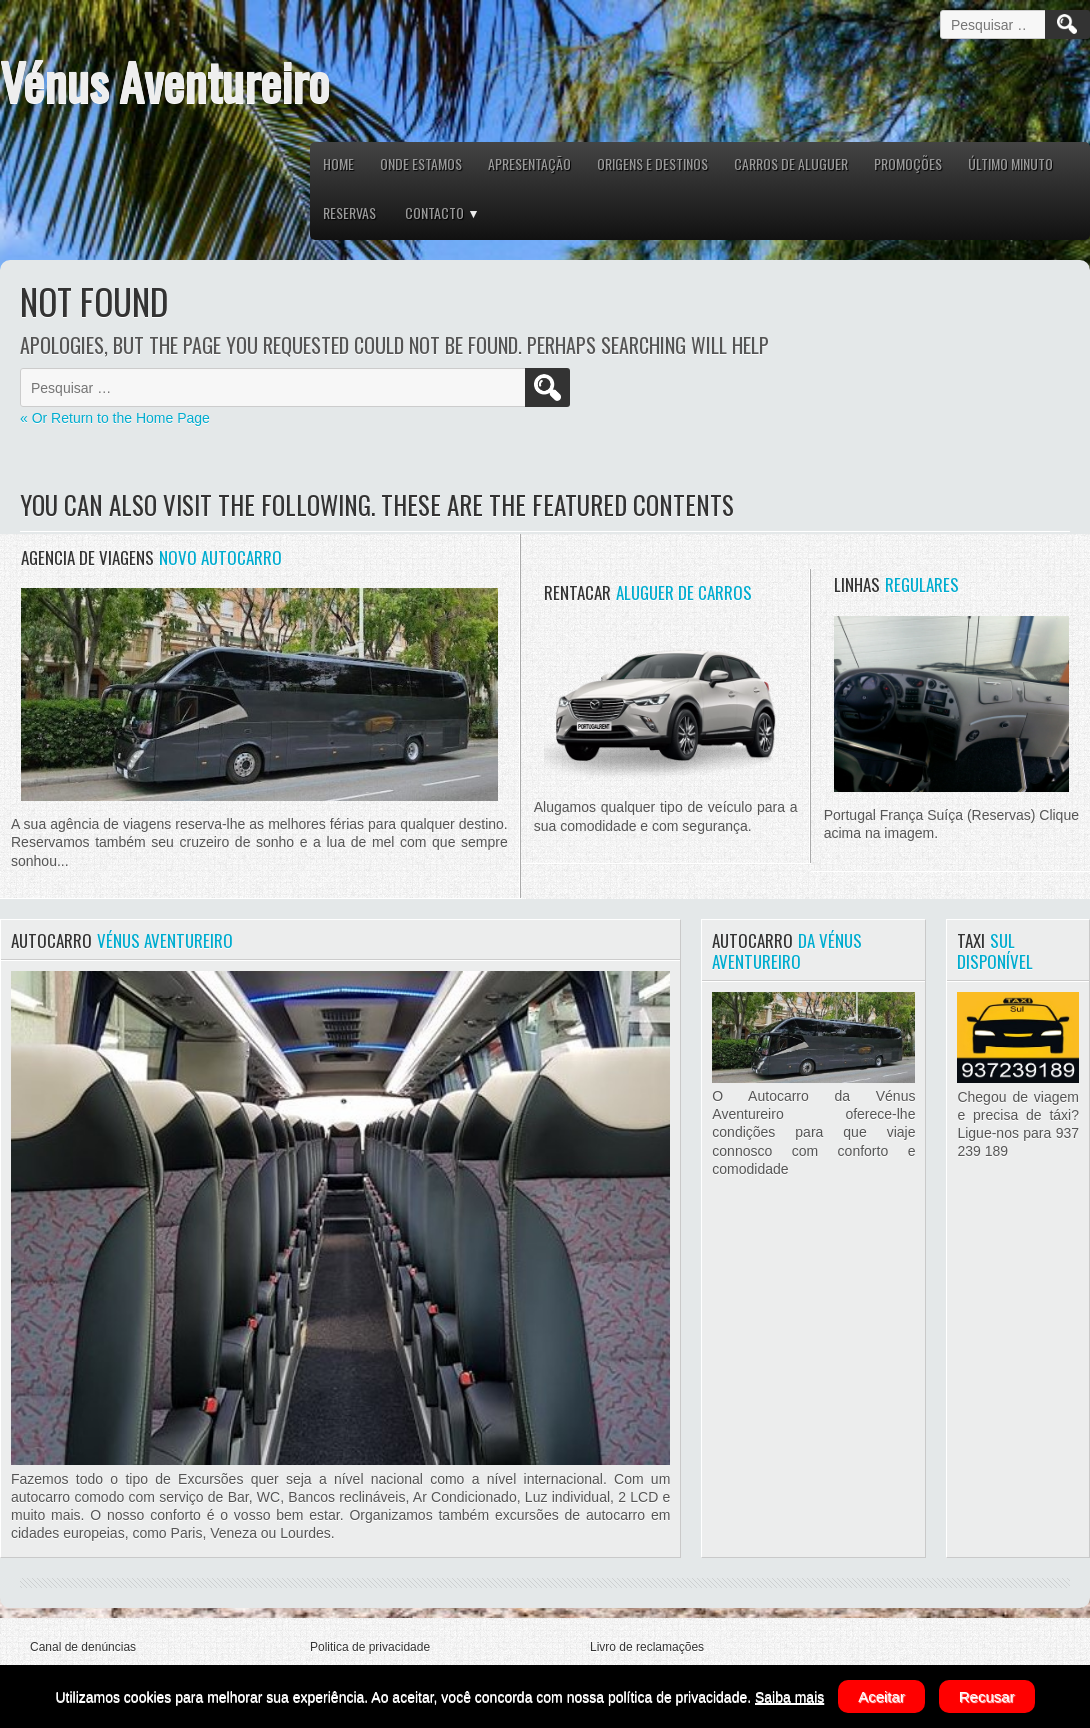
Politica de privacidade (370, 1647)
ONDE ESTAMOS (421, 163)
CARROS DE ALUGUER (791, 163)
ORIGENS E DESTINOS (652, 163)
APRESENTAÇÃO (529, 163)
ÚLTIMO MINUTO (1010, 163)
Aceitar (881, 1696)
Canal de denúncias (83, 1647)
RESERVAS (349, 212)
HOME (338, 163)
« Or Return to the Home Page (115, 418)
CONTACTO (434, 212)
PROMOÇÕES (908, 163)
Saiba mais (789, 1697)
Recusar (987, 1696)
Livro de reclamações (647, 1647)
